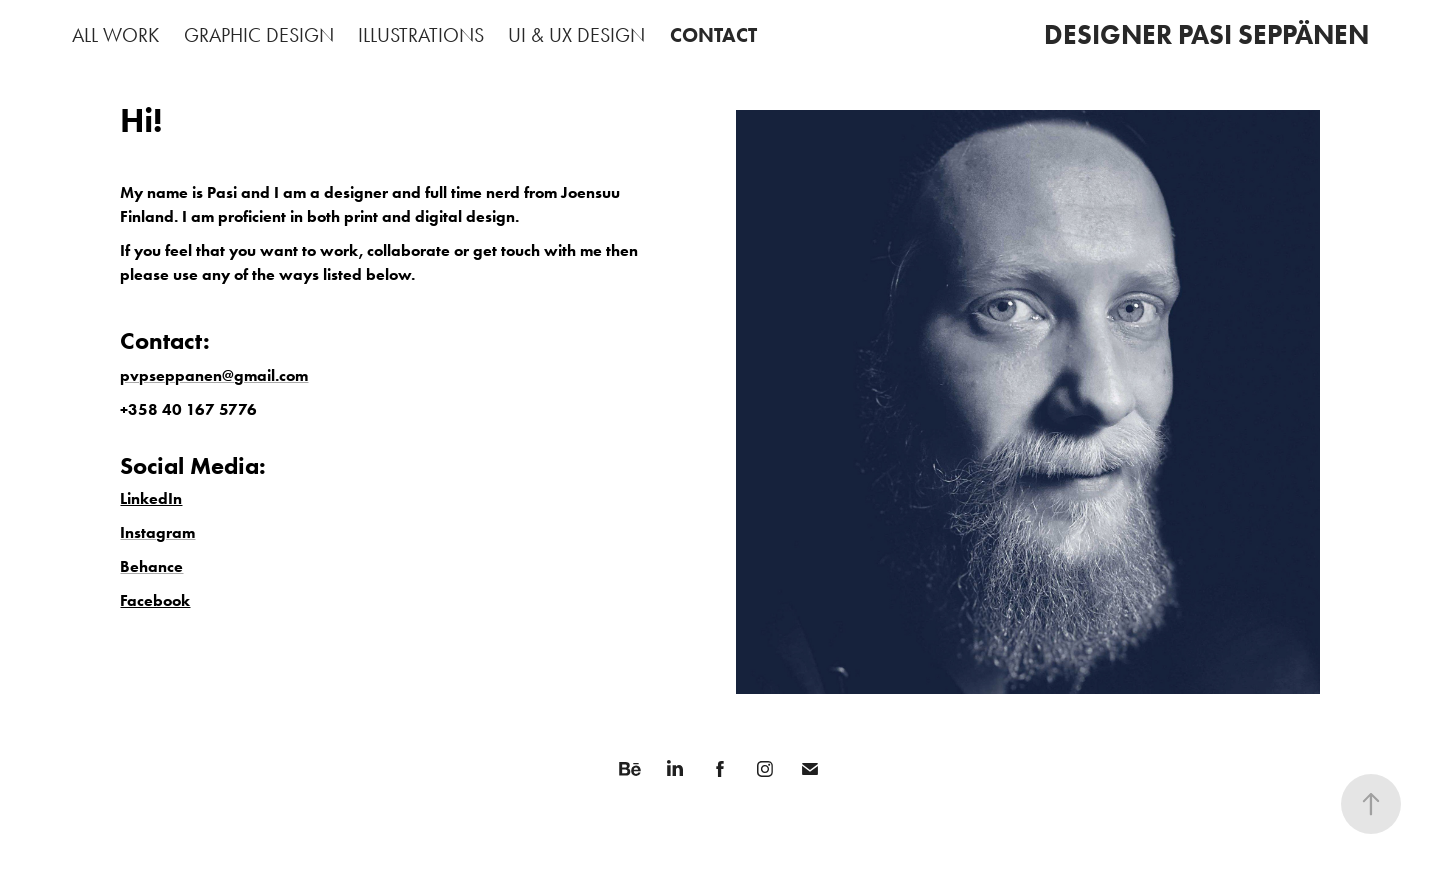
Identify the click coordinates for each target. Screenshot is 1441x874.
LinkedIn (151, 498)
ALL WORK (115, 35)
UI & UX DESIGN (576, 35)
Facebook (155, 600)
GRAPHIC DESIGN (259, 35)
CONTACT (713, 35)
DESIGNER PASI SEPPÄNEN (1206, 34)
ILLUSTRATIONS (421, 35)
